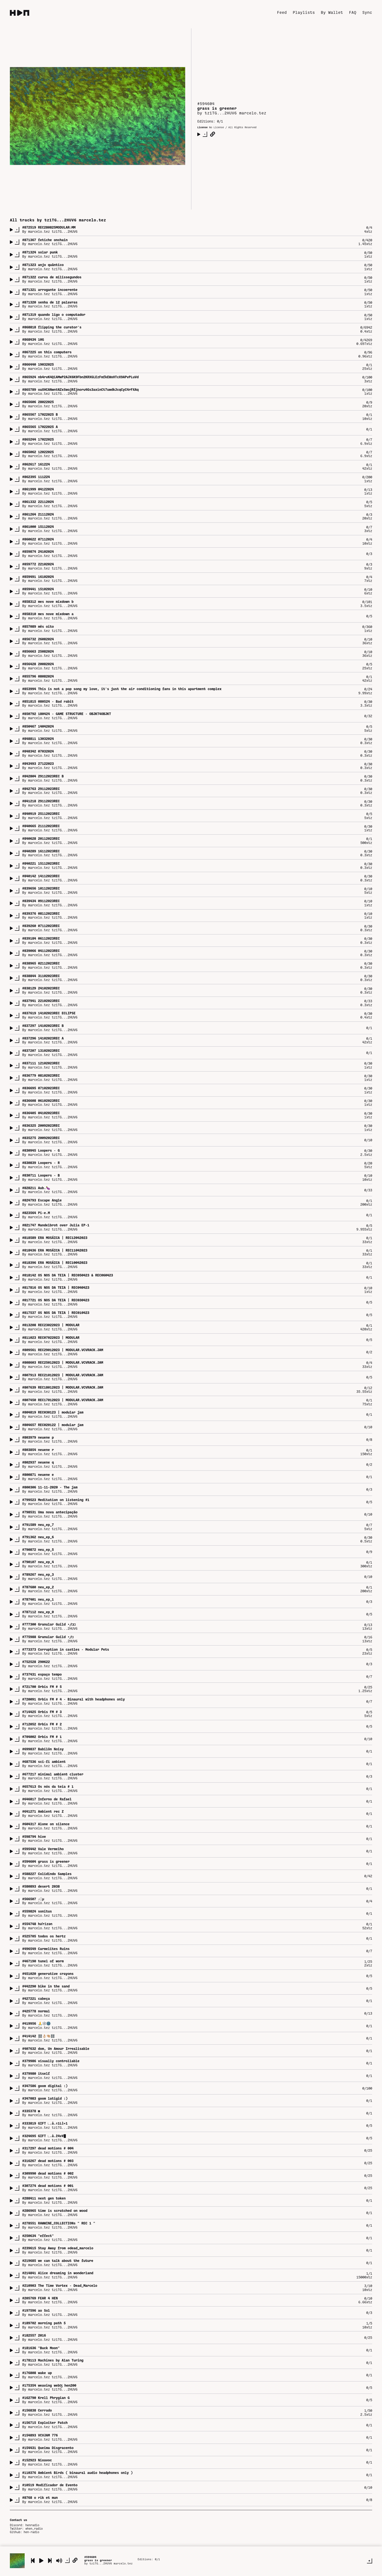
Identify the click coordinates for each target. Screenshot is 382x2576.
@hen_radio (34, 2528)
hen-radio (31, 2532)
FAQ (352, 12)
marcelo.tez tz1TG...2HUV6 (52, 231)
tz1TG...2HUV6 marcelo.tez (111, 2563)
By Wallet (332, 12)
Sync (367, 12)
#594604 (90, 2556)
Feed (282, 12)
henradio (32, 2525)
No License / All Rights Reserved (232, 127)
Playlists (304, 12)
